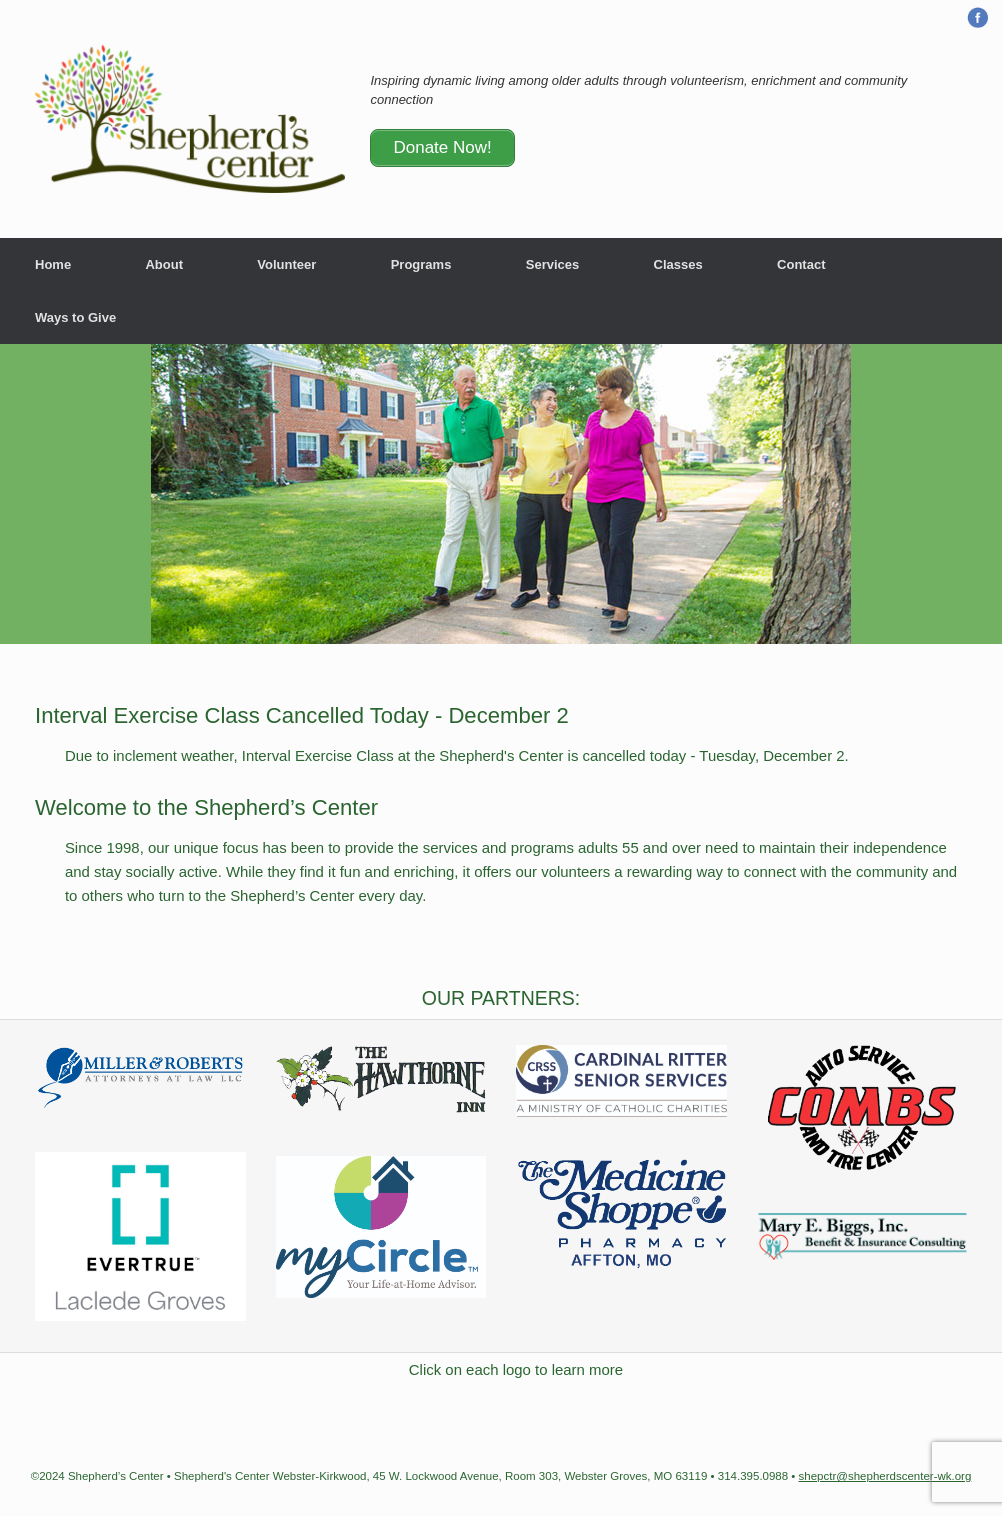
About (164, 264)
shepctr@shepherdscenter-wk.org (885, 1476)
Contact (801, 264)
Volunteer (286, 264)
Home (53, 264)
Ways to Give (75, 317)
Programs (421, 264)
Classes (678, 264)
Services (553, 264)
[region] (501, 494)
